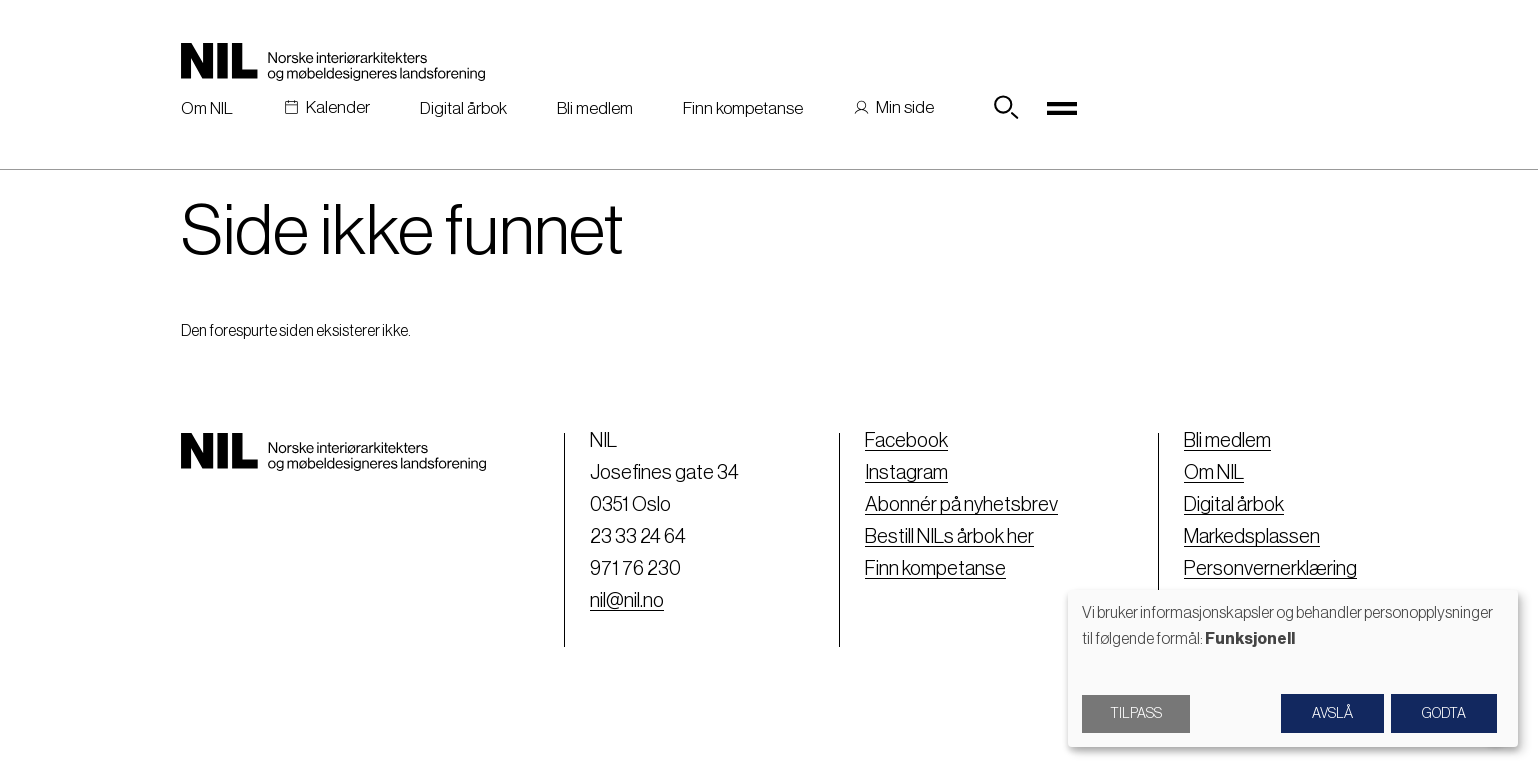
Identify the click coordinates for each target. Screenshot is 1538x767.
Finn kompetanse (743, 108)
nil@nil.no (627, 601)
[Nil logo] (333, 62)
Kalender (338, 107)
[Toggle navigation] (1062, 108)
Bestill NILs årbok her (949, 537)
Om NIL (207, 108)
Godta (1444, 714)
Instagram (906, 473)
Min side (905, 107)
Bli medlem (595, 108)
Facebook (906, 441)
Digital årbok (463, 108)
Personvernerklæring (1270, 569)
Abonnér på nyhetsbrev (961, 505)
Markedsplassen (1252, 537)
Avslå (1332, 714)
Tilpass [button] (1136, 714)
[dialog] (1293, 668)
